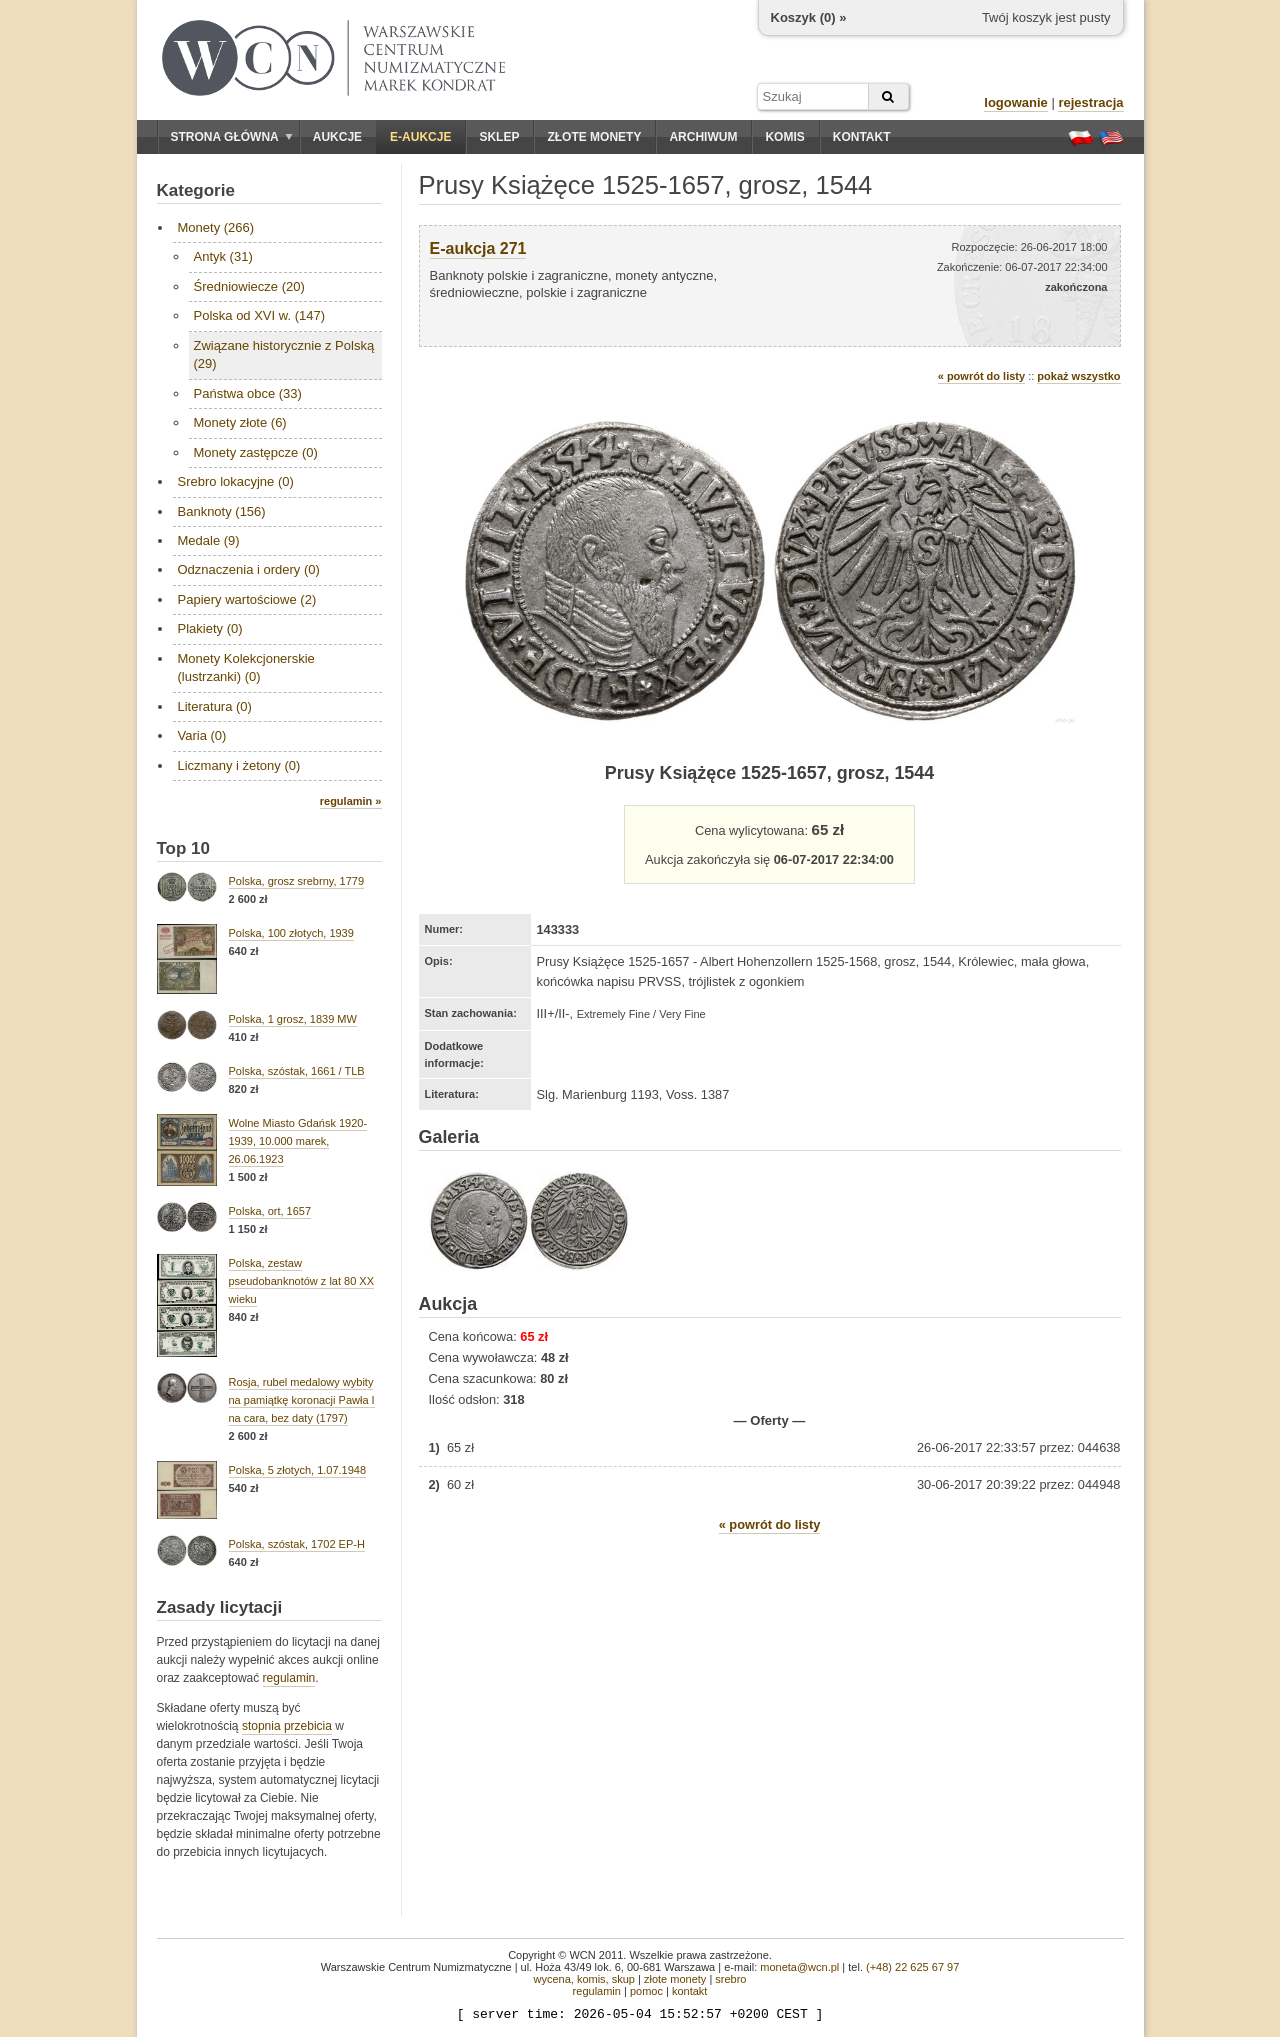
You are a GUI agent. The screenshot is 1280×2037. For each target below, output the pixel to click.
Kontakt (862, 137)
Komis (784, 137)
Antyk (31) (223, 256)
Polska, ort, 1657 (270, 1211)
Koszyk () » (809, 17)
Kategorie (196, 190)
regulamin (289, 1678)
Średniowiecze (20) (249, 286)
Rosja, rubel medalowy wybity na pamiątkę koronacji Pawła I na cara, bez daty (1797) (302, 1400)
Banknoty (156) (222, 511)
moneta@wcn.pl (799, 1967)
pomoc (646, 1991)
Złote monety (594, 137)
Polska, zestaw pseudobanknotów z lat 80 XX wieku (302, 1281)
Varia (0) (202, 735)
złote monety (675, 1979)
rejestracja (1090, 102)
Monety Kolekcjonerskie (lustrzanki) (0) (246, 667)
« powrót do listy (981, 376)
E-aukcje (420, 137)
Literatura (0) (215, 706)
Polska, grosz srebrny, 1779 (297, 881)
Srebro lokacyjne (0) (236, 481)
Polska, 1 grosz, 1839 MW (293, 1019)
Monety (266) (216, 227)
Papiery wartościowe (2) (247, 599)
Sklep (499, 137)
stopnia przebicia (287, 1726)
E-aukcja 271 (478, 248)
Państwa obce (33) (248, 393)
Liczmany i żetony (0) (239, 765)
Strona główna (232, 137)
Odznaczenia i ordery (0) (249, 569)
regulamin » (351, 801)
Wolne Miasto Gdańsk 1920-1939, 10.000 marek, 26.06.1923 (298, 1141)
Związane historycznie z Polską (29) (284, 354)
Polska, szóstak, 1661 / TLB (297, 1071)
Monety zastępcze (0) (256, 452)
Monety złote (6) (240, 422)
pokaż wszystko (1078, 376)
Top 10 (184, 848)
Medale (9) (209, 540)
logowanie (1016, 102)
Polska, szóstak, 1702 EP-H (297, 1544)
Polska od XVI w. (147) (260, 315)
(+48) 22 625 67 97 (912, 1967)
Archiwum (703, 137)
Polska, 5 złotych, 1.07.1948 (298, 1470)
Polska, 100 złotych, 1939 (291, 933)
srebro (730, 1979)
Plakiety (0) (210, 628)
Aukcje (337, 137)
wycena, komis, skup (583, 1979)
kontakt (689, 1991)
